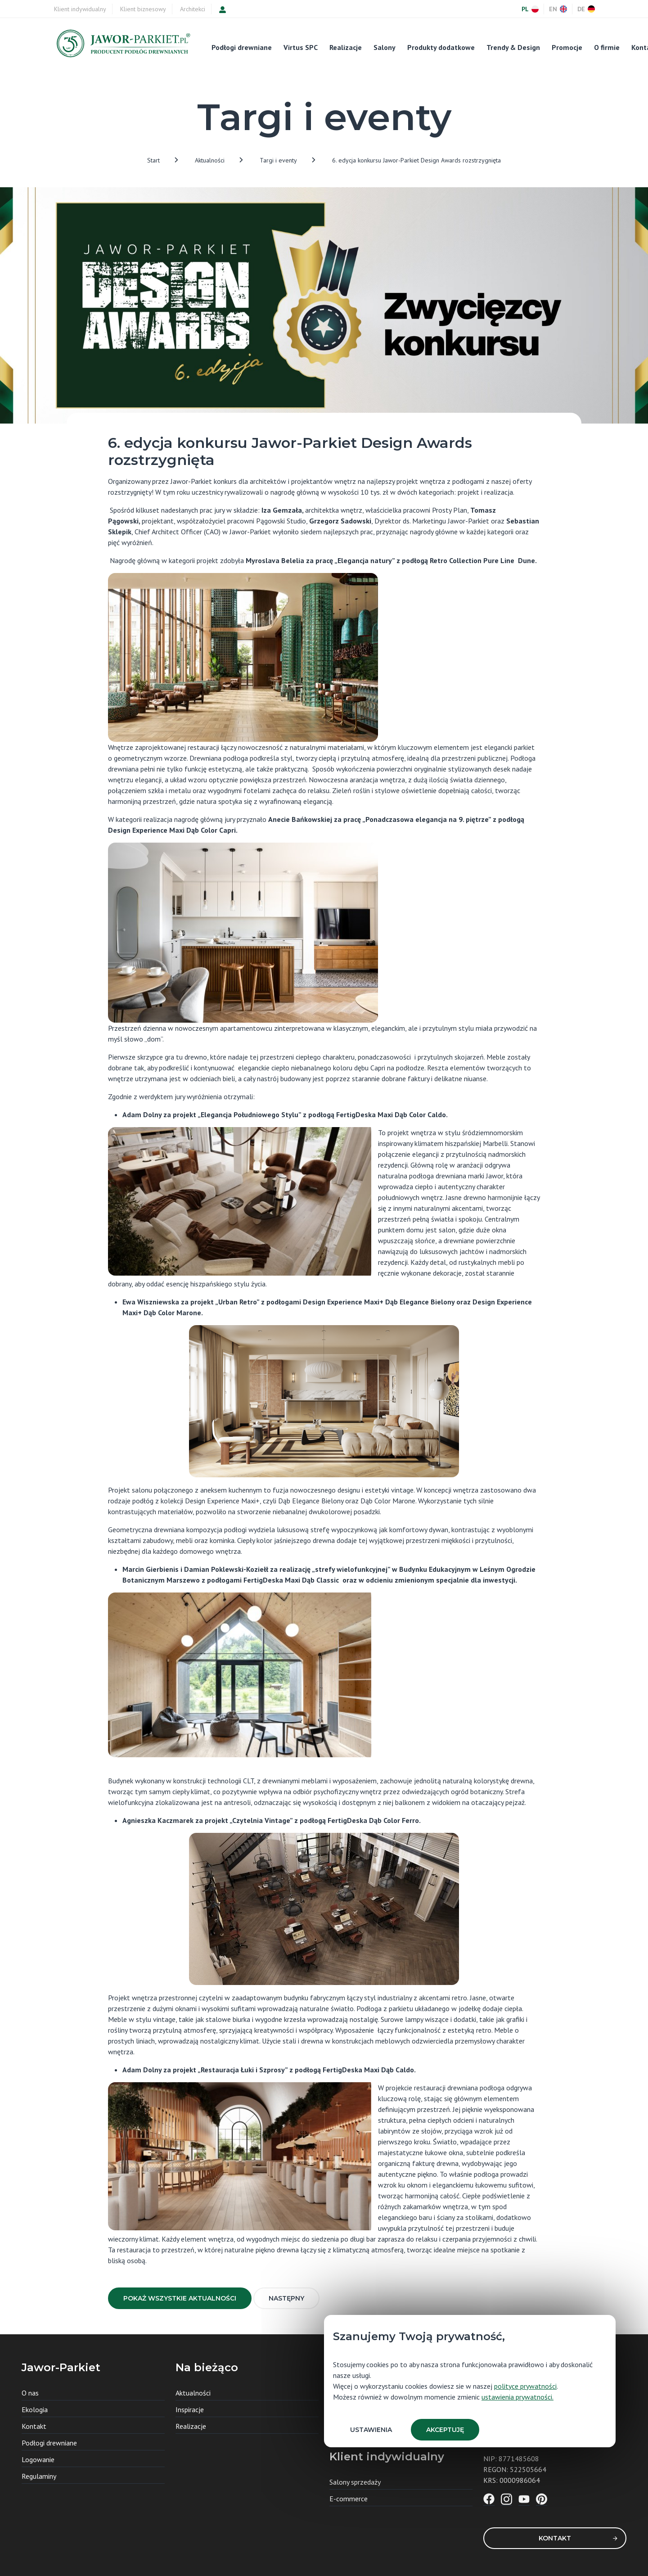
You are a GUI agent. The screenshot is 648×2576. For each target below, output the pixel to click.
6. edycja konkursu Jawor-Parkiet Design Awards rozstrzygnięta (416, 160)
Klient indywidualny (80, 9)
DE (586, 9)
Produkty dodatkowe (441, 47)
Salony (385, 47)
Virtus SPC (301, 47)
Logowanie (38, 2459)
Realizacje (345, 47)
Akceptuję (445, 2430)
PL (530, 9)
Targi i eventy (278, 160)
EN (558, 9)
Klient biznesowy (143, 9)
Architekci (192, 9)
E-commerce (348, 2498)
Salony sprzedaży (355, 2481)
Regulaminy (39, 2476)
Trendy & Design (513, 47)
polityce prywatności (525, 2386)
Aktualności (210, 160)
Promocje (567, 47)
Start (153, 160)
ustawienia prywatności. (518, 2396)
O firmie (607, 47)
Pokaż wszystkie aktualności (179, 2298)
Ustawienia (371, 2430)
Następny (286, 2298)
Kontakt (578, 2538)
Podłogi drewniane (242, 47)
